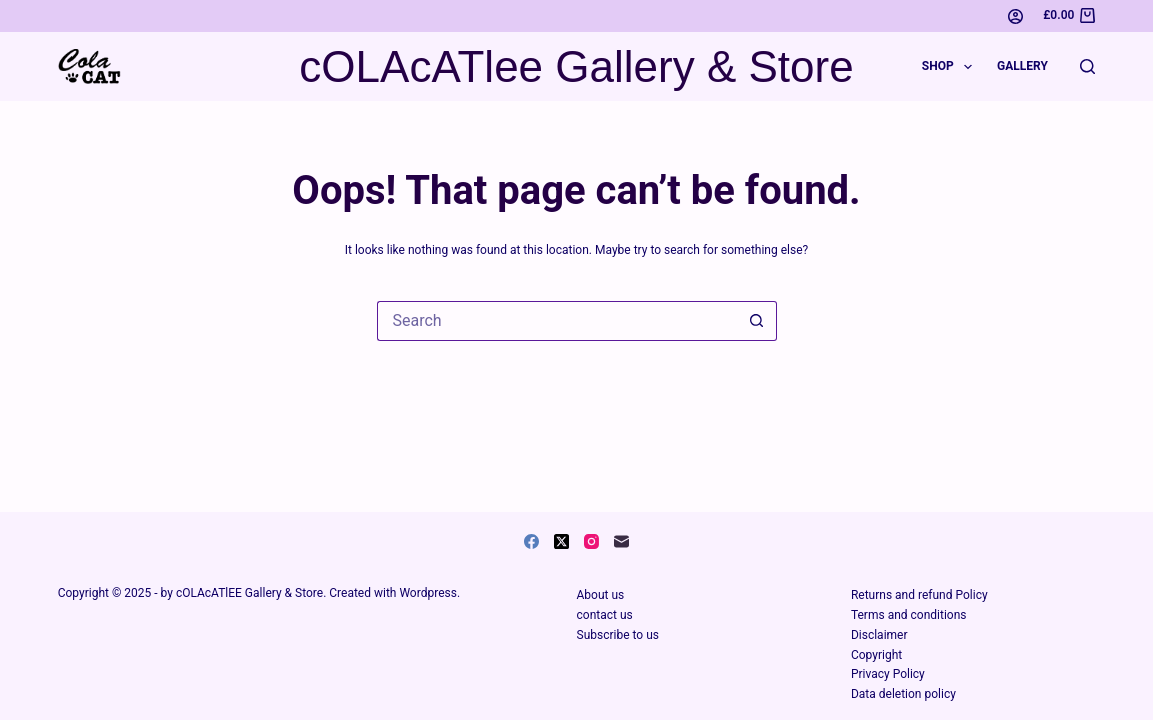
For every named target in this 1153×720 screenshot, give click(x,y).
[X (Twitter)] (561, 541)
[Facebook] (531, 541)
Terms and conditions (909, 615)
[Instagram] (591, 541)
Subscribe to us (618, 635)
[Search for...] (557, 321)
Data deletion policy (903, 694)
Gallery (1022, 66)
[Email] (621, 541)
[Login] (1015, 16)
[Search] (1087, 66)
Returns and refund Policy (919, 595)
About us (601, 595)
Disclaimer (879, 635)
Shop (951, 67)
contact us (605, 615)
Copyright (876, 655)
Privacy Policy (888, 674)
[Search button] (757, 321)
